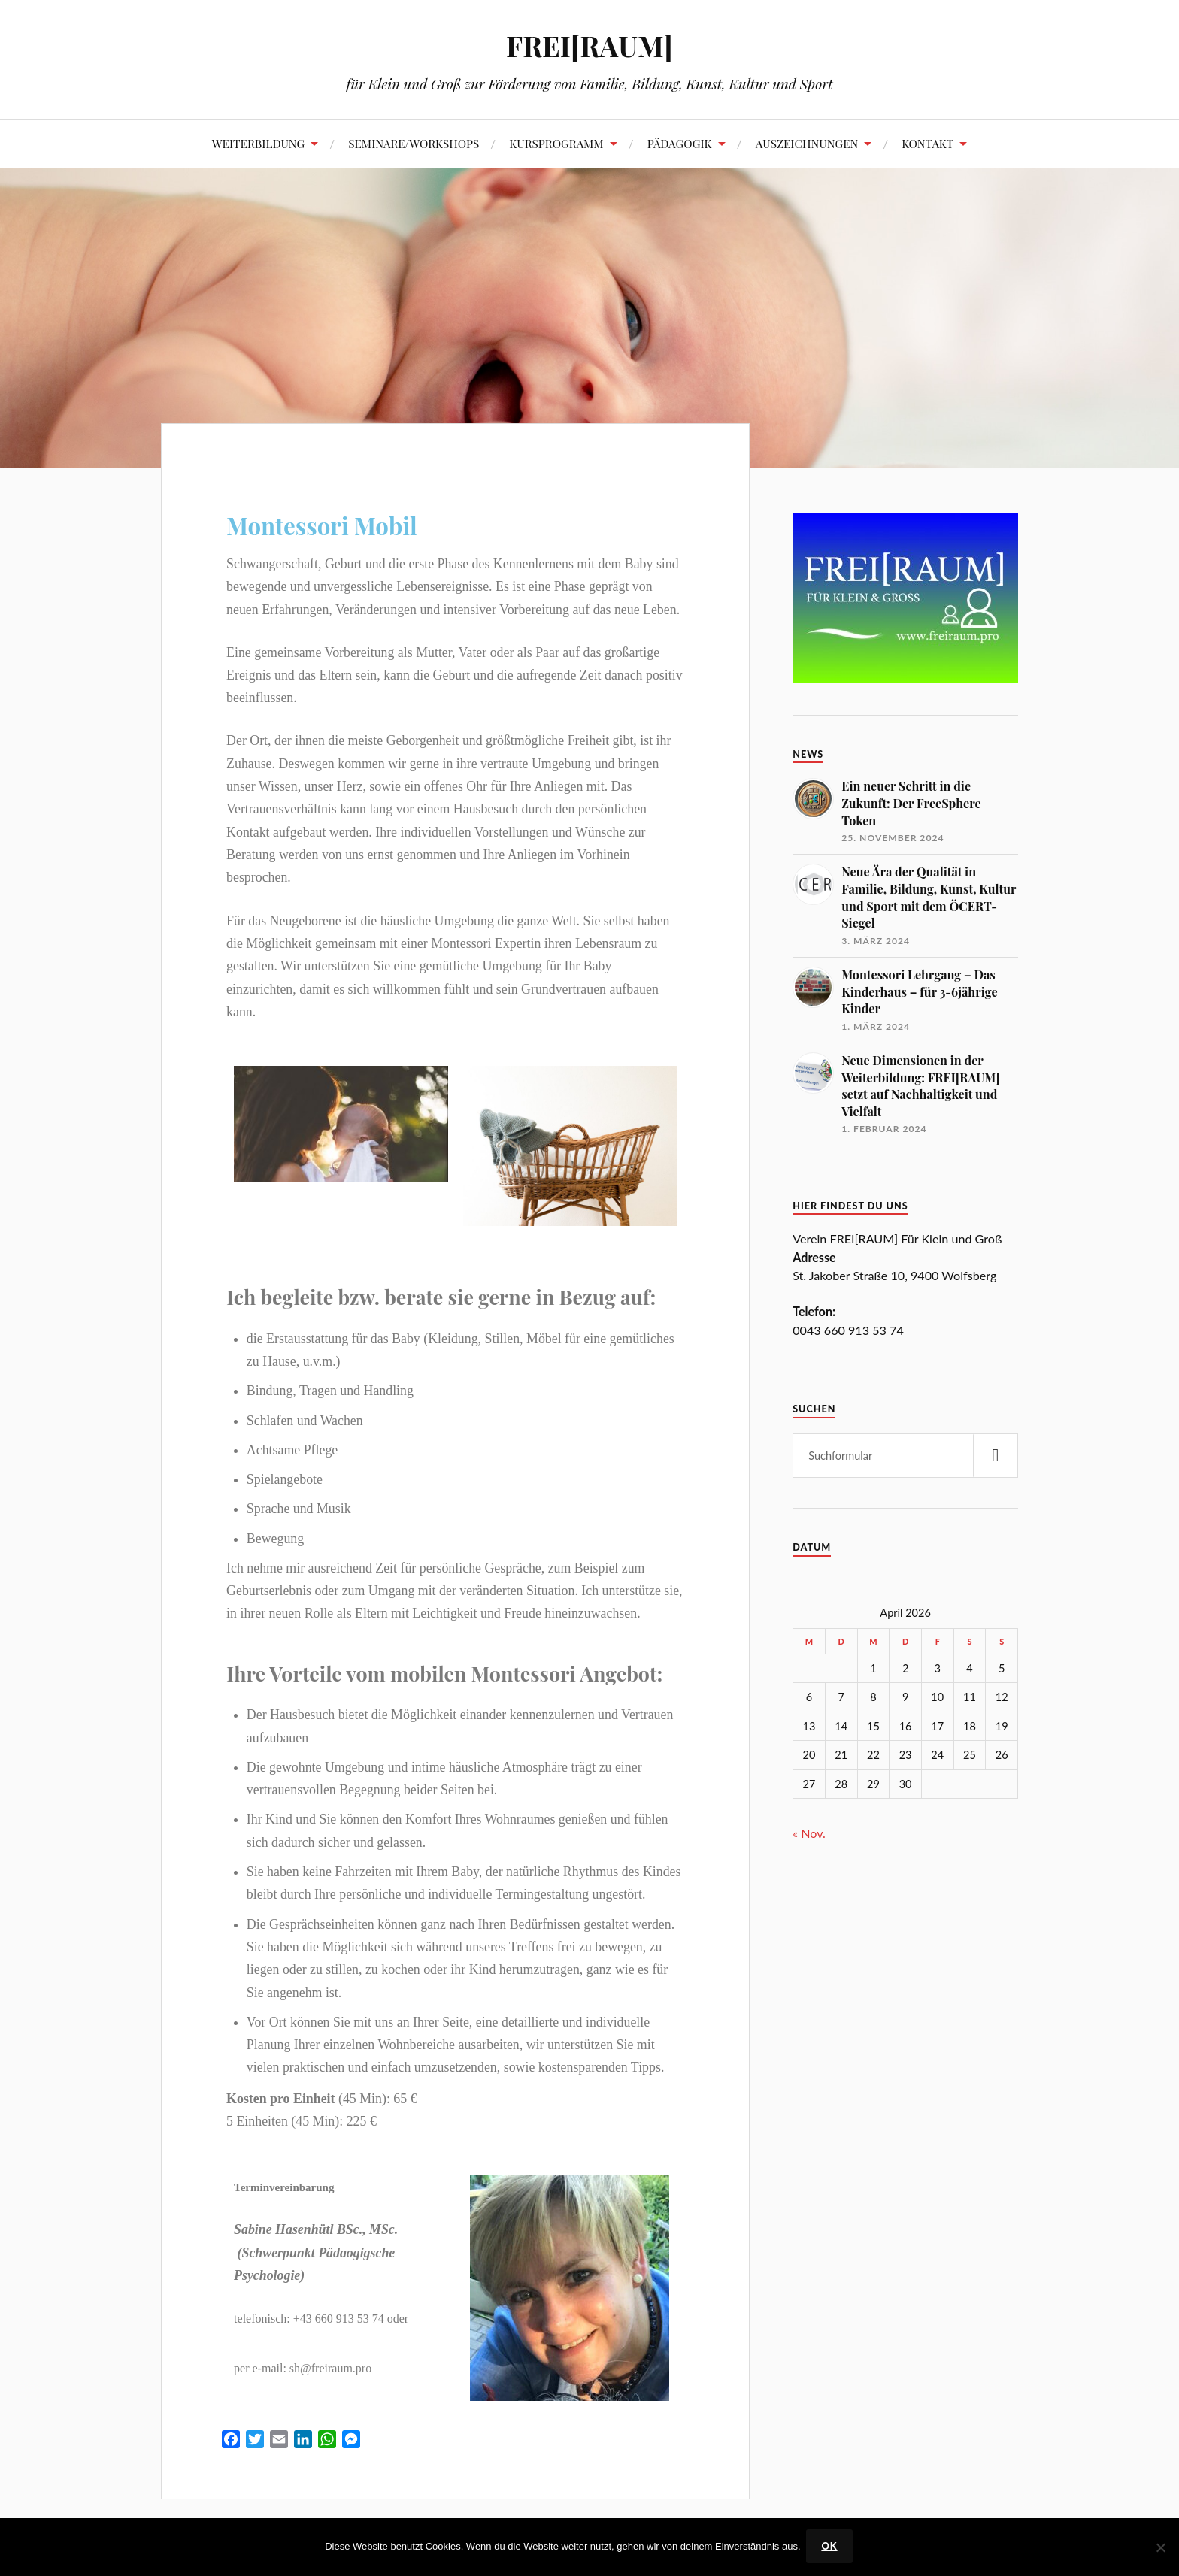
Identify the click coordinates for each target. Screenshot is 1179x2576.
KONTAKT (927, 143)
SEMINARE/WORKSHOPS (413, 143)
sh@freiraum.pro (330, 2368)
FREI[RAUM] (589, 45)
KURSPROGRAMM (556, 143)
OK (831, 2547)
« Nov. (809, 1833)
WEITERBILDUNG (258, 143)
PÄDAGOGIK (679, 143)
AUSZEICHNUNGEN (807, 143)
